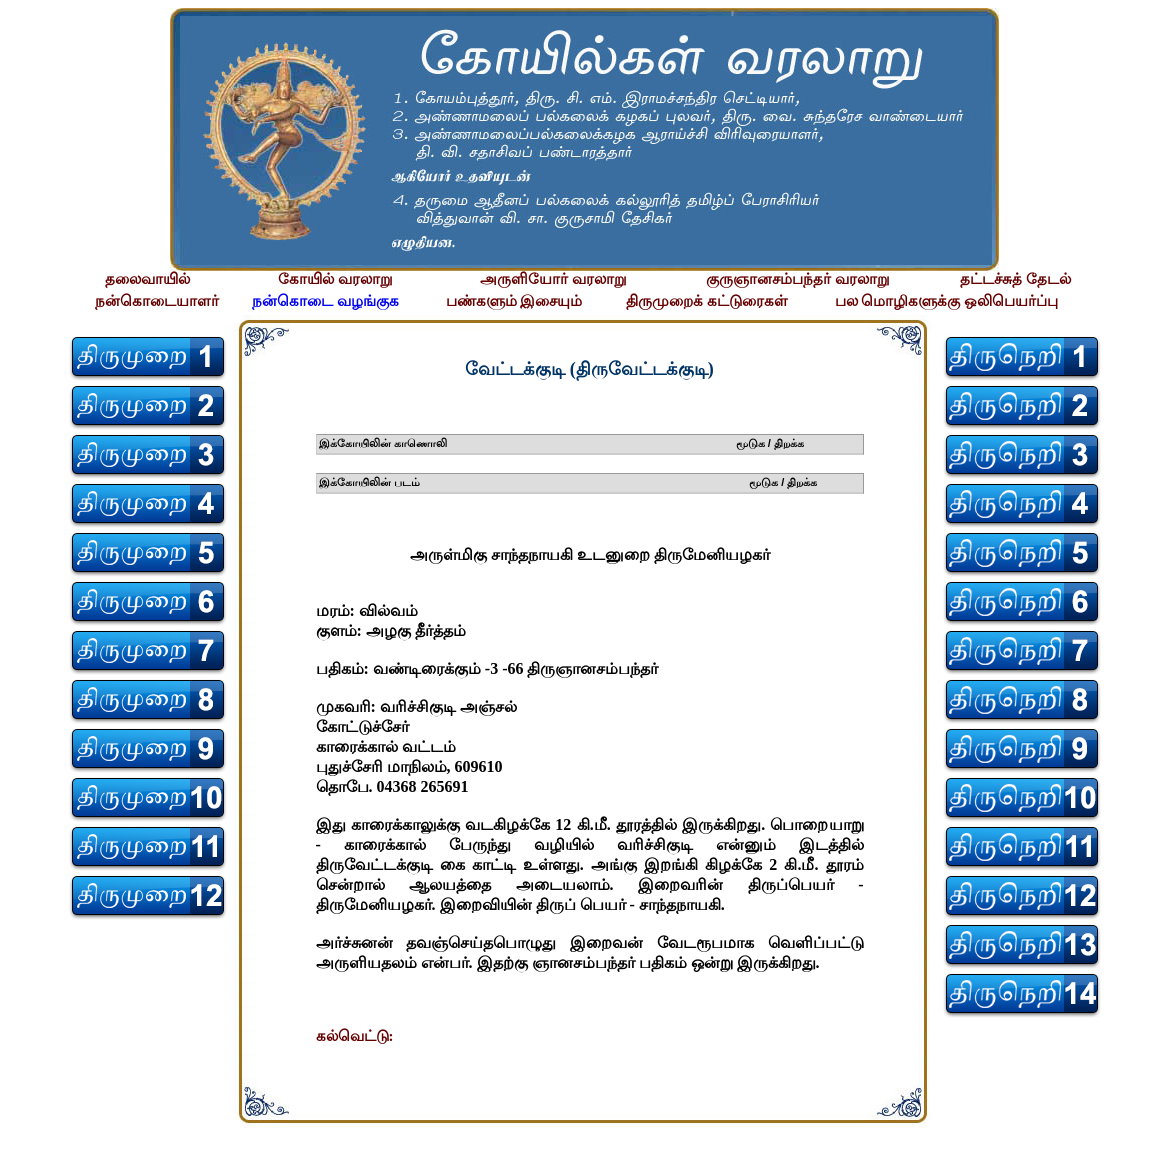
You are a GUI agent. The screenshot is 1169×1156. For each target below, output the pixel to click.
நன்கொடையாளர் (157, 301)
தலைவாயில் (147, 279)
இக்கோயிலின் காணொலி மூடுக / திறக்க (562, 443)
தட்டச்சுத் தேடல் (1015, 279)
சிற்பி (27, 1136)
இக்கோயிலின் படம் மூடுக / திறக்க (568, 482)
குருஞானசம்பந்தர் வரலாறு (798, 279)
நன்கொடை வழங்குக (325, 301)
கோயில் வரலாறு (335, 279)
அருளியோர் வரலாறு (553, 279)
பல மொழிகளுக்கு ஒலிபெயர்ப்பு (947, 301)
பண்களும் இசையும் (514, 301)
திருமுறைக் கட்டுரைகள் (707, 301)
